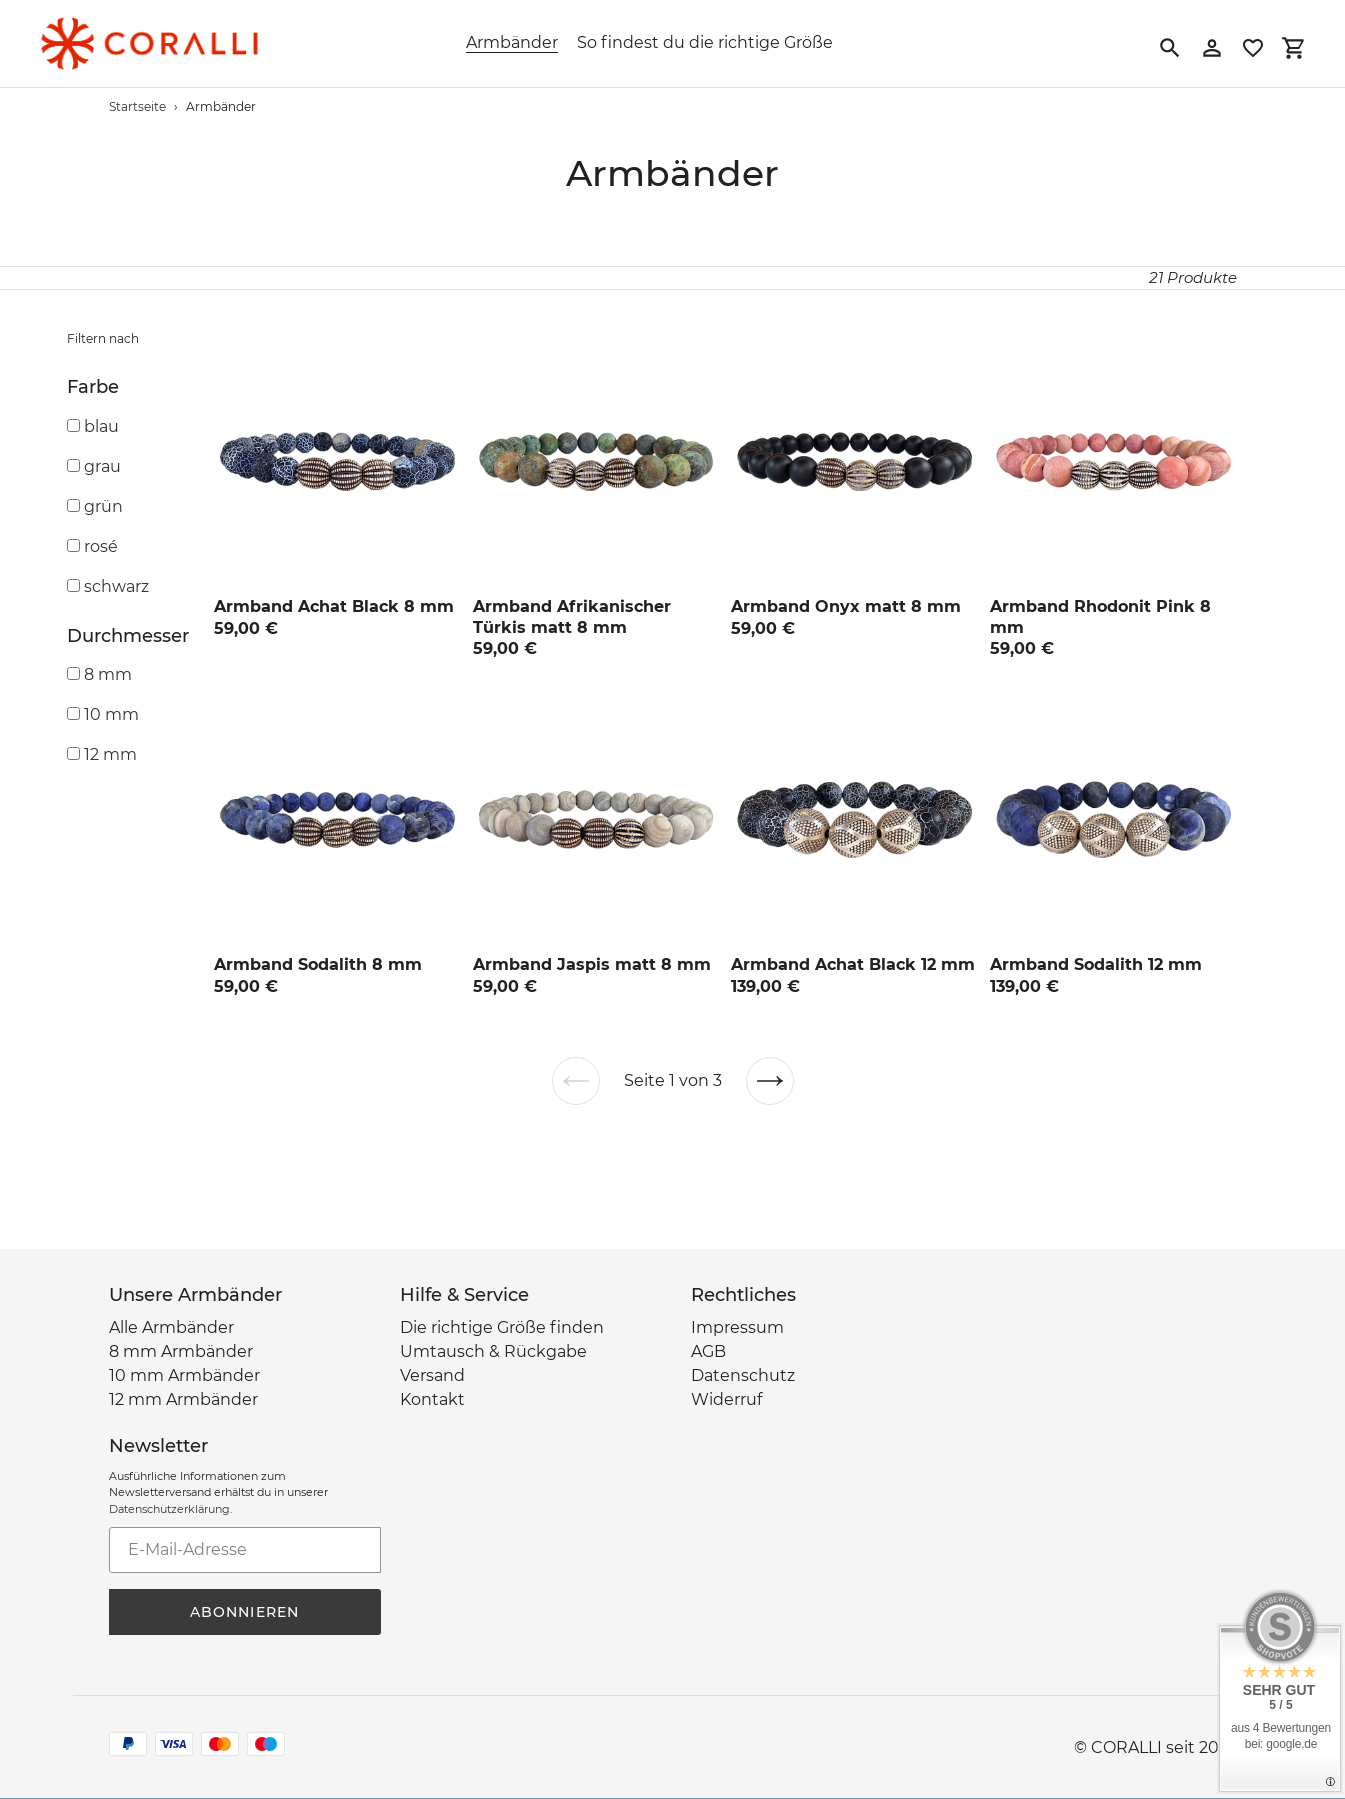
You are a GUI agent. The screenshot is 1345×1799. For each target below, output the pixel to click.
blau (101, 426)
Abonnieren (244, 1612)
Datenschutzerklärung (169, 1509)
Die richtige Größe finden (502, 1327)
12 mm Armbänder (183, 1399)
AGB (708, 1351)
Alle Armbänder (171, 1327)
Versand (432, 1375)
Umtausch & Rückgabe (493, 1351)
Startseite (137, 106)
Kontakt (432, 1399)
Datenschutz (743, 1375)
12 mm (110, 754)
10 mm (111, 714)
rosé (101, 546)
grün (103, 506)
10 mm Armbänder (184, 1375)
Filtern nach (103, 338)
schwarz (116, 586)
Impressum (737, 1327)
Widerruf (726, 1399)
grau (102, 466)
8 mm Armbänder (181, 1351)
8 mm (108, 674)
